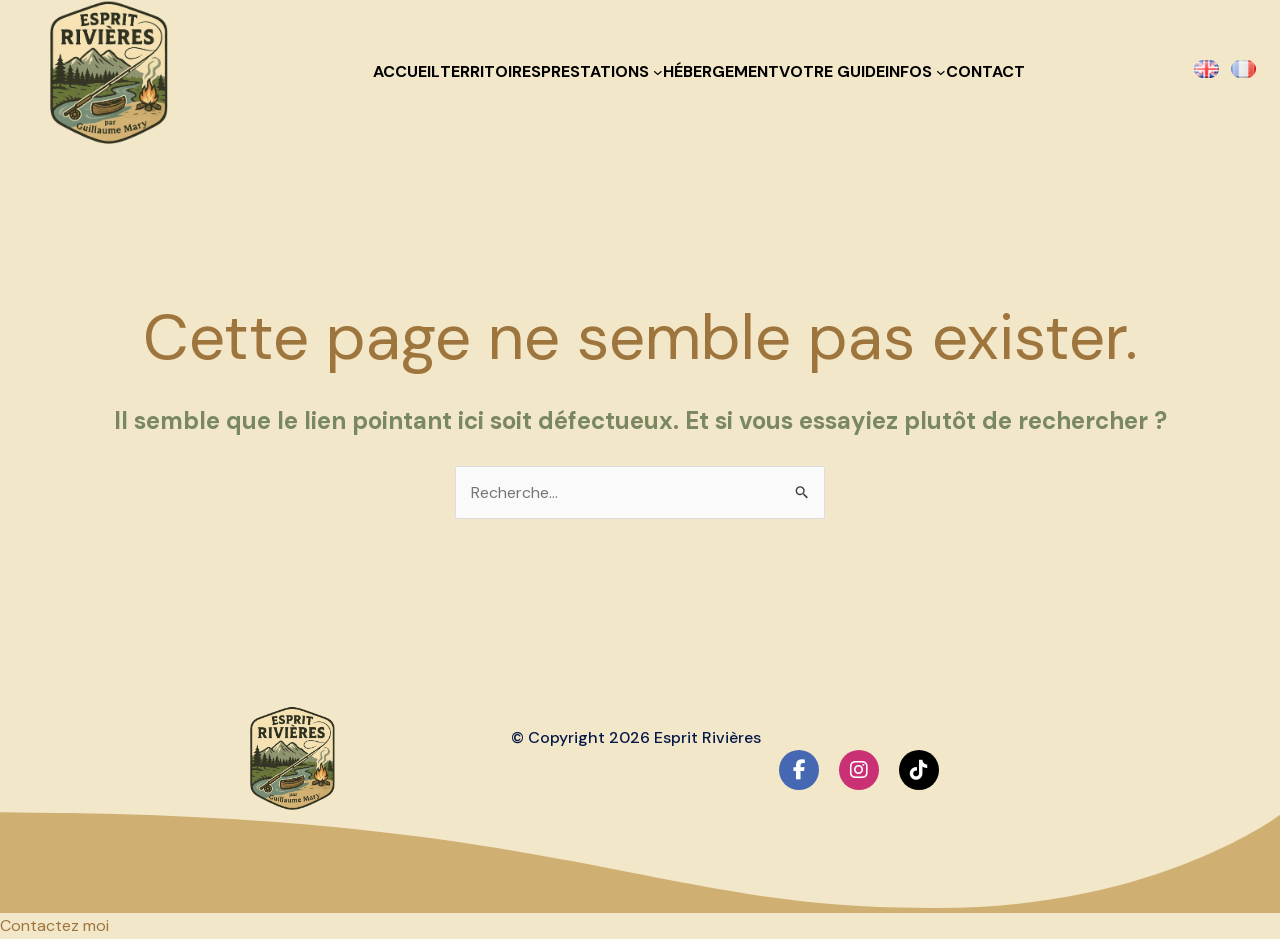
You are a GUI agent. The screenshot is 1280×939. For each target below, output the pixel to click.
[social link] (799, 770)
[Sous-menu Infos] (941, 72)
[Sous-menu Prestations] (658, 72)
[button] (54, 925)
